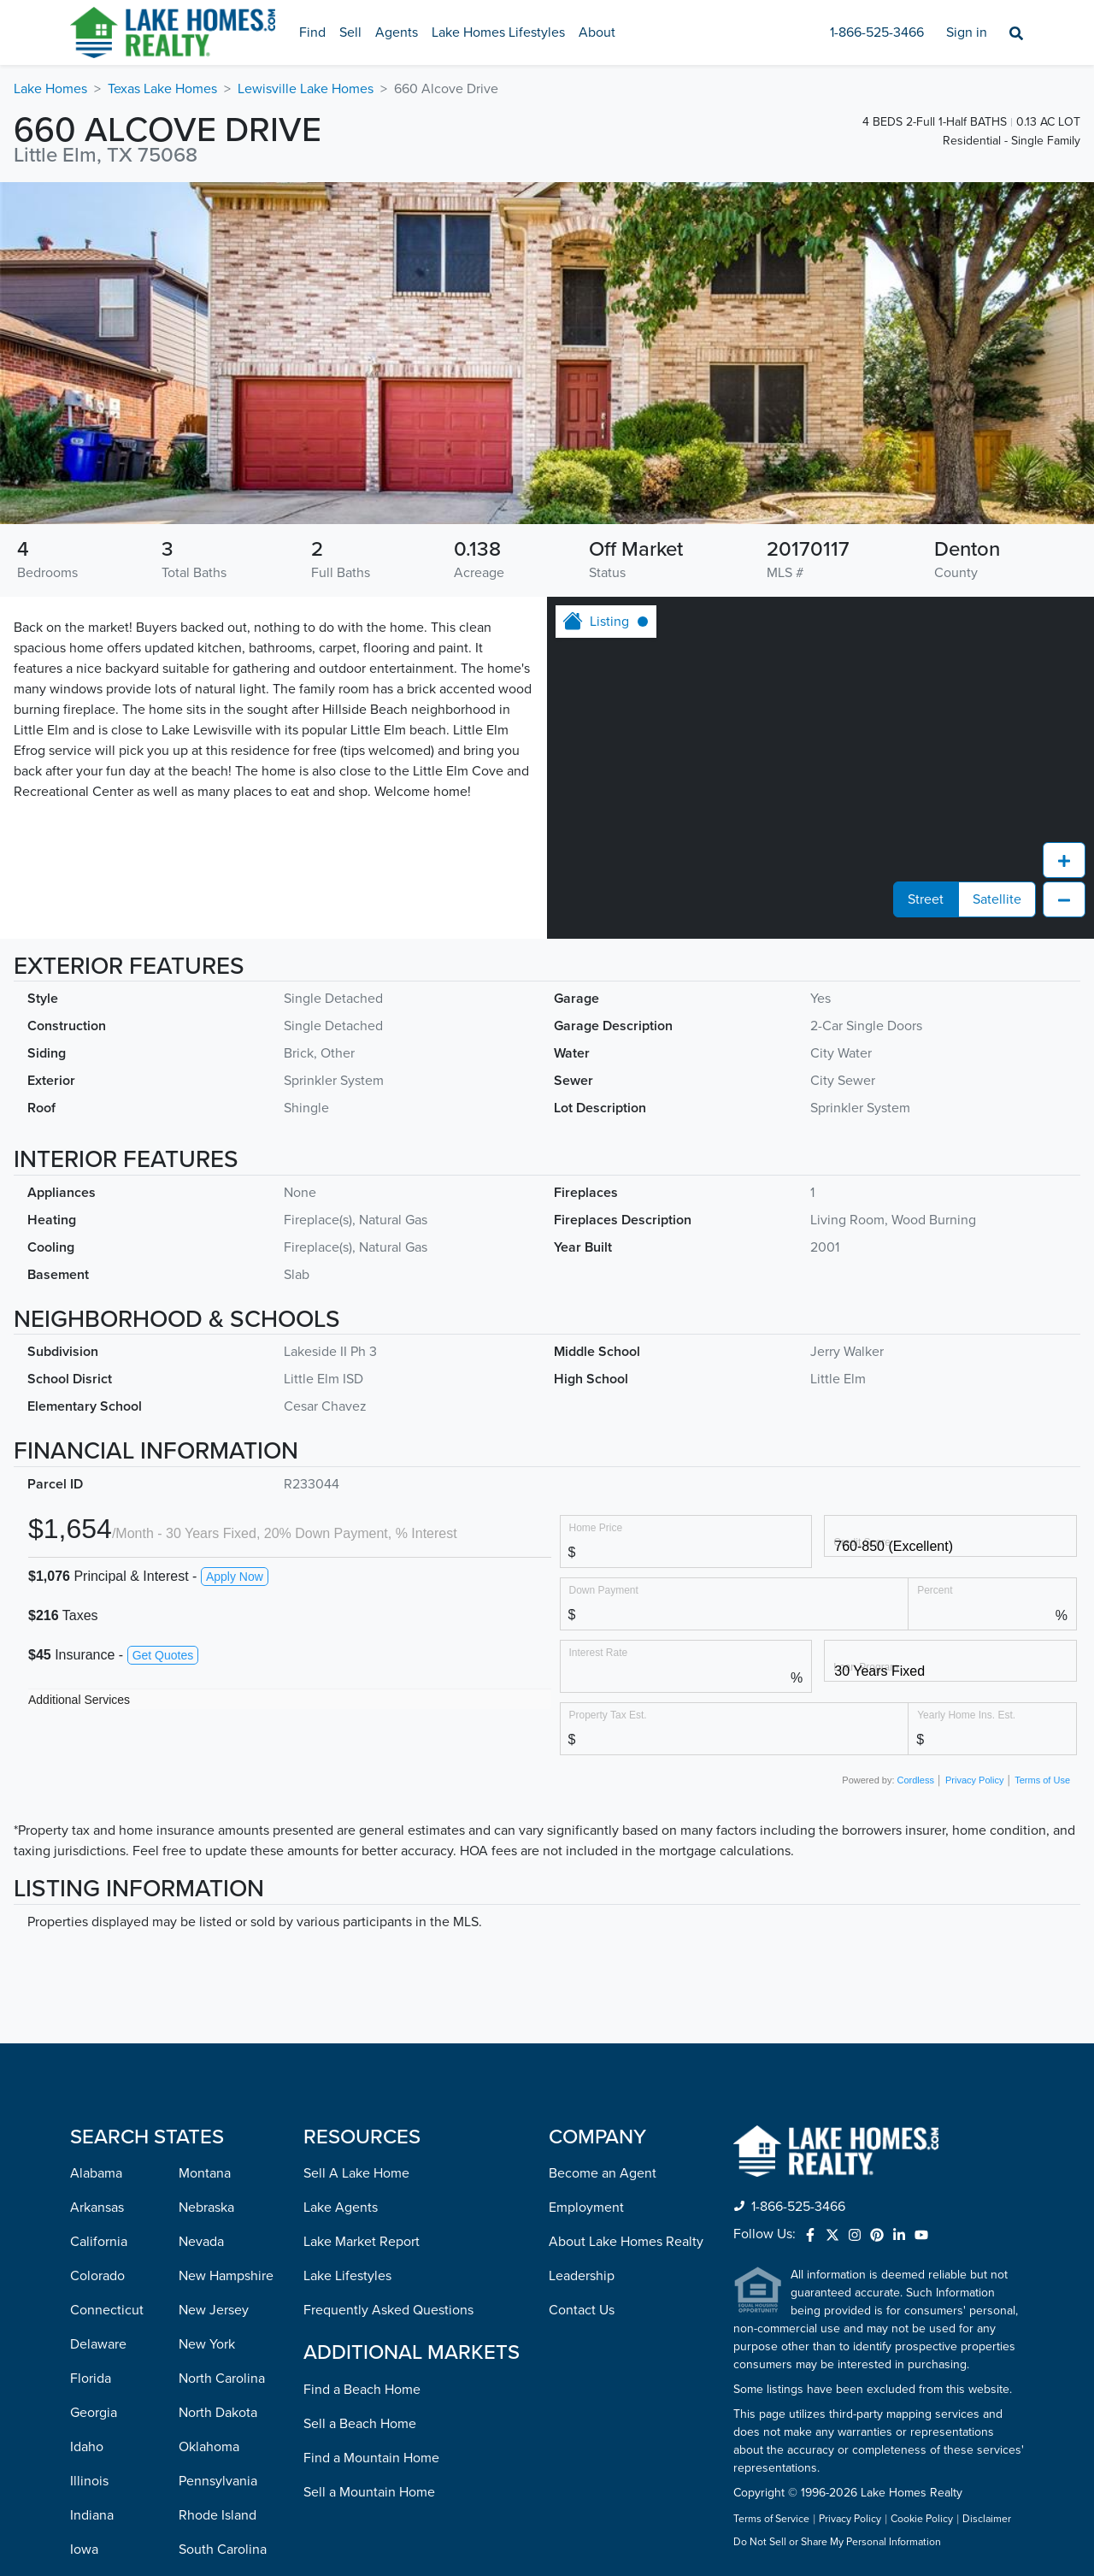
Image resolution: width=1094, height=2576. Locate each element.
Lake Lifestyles (347, 1970)
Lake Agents (340, 1902)
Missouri (95, 2517)
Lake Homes (50, 88)
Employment (586, 1902)
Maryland (97, 2346)
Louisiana (98, 2312)
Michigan (97, 2415)
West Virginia (218, 2483)
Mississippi (102, 2483)
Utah (193, 2346)
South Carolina (223, 2244)
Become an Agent (602, 1868)
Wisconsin (209, 2517)
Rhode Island (217, 2210)
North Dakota (218, 2107)
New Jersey (214, 2004)
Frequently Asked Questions (388, 2004)
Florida (90, 2073)
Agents (396, 32)
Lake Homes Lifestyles (498, 32)
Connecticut (107, 2004)
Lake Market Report (361, 1936)
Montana (205, 1868)
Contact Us (582, 2004)
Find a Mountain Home (371, 2152)
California (98, 1936)
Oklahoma (209, 2141)
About (597, 32)
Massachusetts (113, 2381)
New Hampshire (226, 1970)
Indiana (92, 2210)
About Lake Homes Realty (626, 1936)
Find (312, 32)
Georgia (93, 2107)
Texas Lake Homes (162, 88)
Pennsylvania (218, 2175)
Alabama (96, 1868)
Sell (350, 32)
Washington (214, 2449)
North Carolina (222, 2073)
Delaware (98, 2039)
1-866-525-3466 (877, 32)
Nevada (201, 1936)
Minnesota (101, 2449)
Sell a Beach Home (359, 2118)
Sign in (966, 32)
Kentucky (98, 2278)
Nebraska (206, 1902)
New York (207, 2039)
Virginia (202, 2415)
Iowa (84, 2244)
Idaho (86, 2141)
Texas (195, 2312)
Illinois (89, 2175)
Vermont (204, 2381)
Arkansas (97, 1902)
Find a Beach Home (362, 2084)
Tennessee (211, 2278)
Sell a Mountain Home (369, 2187)
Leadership (582, 1970)
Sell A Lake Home (356, 1868)
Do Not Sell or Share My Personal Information (837, 2237)
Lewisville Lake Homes (305, 88)
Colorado (97, 1970)
